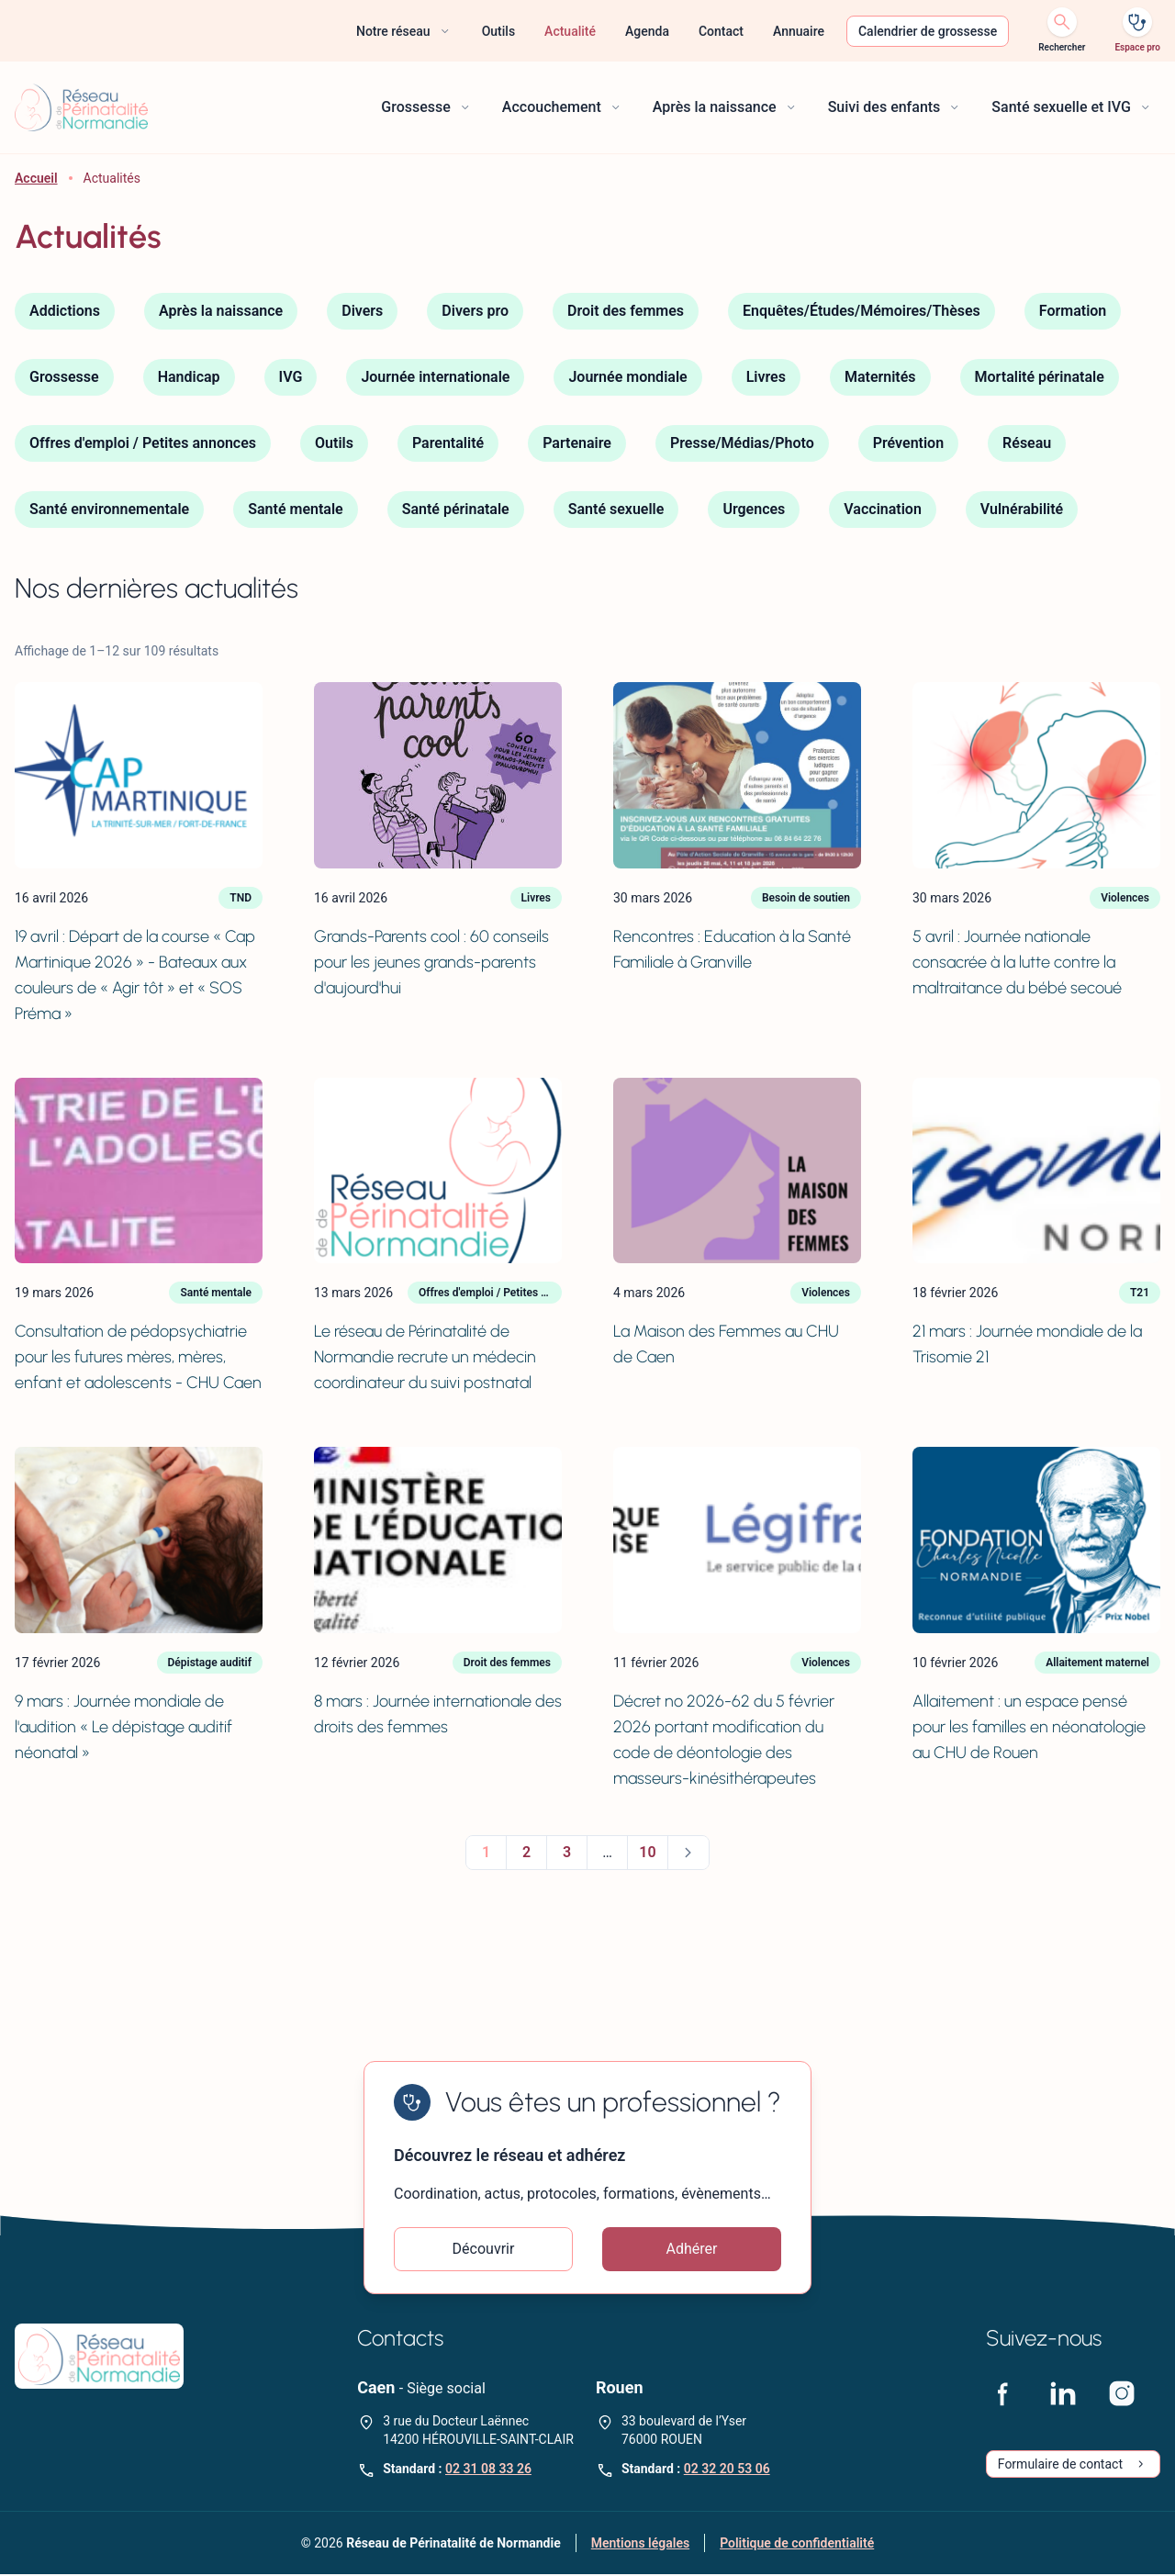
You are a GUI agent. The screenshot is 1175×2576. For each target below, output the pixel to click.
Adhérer (692, 2249)
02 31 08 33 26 (488, 2470)
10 (647, 1852)
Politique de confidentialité (797, 2544)
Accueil (36, 178)
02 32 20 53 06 (727, 2470)
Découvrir (484, 2249)
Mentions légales (640, 2544)
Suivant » (688, 1852)
